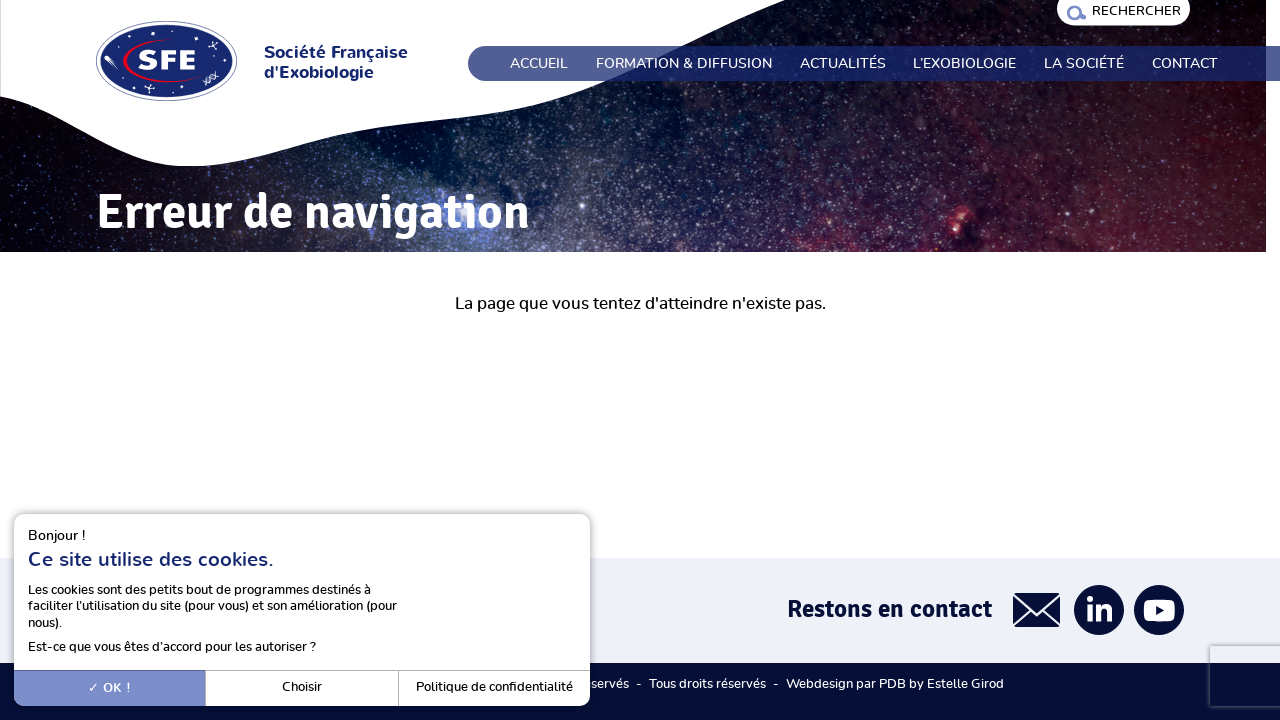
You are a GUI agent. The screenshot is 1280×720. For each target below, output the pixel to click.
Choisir (302, 687)
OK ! (109, 688)
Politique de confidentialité (494, 687)
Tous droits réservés (707, 684)
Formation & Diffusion (684, 64)
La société (1084, 64)
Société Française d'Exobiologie (336, 63)
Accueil (539, 64)
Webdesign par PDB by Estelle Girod (895, 684)
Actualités (843, 64)
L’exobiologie (964, 64)
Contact (1185, 64)
